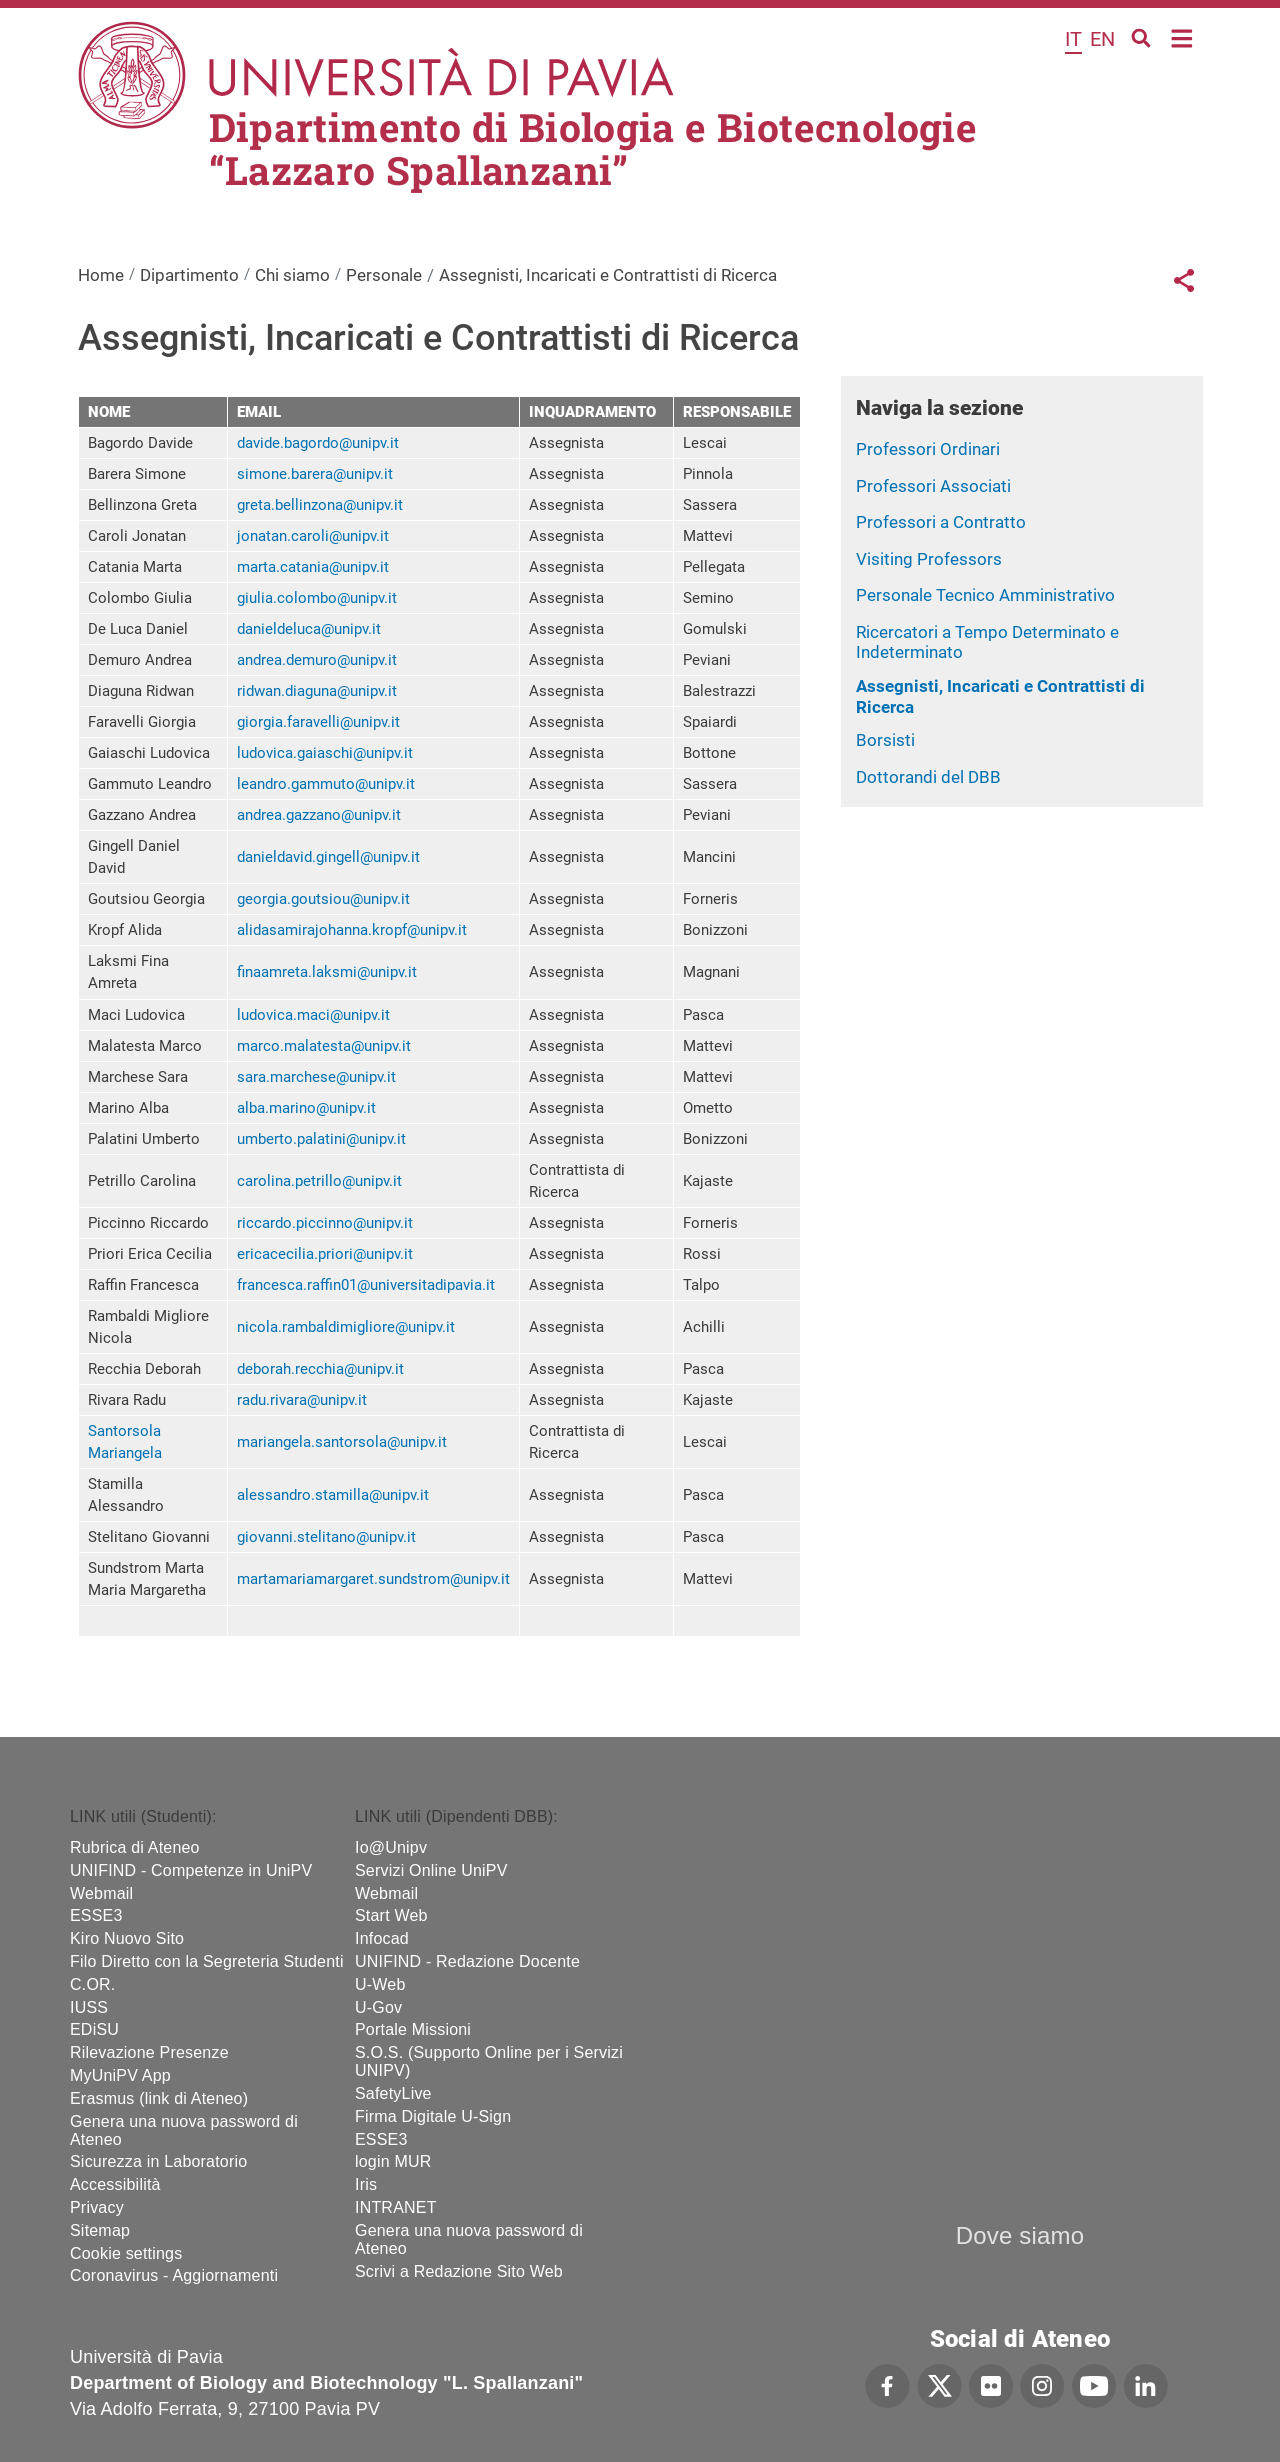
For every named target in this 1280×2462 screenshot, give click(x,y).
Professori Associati (933, 486)
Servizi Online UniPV (431, 1870)
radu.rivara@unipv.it (302, 1400)
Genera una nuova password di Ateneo (184, 2130)
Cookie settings (126, 2253)
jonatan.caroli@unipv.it (313, 536)
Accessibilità (115, 2184)
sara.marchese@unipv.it (316, 1077)
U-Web (380, 1984)
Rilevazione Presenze (149, 2052)
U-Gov (378, 2007)
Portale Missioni (413, 2029)
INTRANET (396, 2207)
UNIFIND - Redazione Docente (467, 1961)
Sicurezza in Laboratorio (158, 2161)
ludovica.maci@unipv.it (313, 1015)
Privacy (97, 2207)
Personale (384, 275)
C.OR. (92, 1984)
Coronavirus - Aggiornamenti (174, 2275)
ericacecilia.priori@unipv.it (325, 1254)
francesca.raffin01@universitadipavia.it (366, 1285)
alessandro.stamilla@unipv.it (333, 1495)
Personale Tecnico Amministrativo (985, 595)
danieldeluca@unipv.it (309, 629)
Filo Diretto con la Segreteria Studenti (207, 1961)
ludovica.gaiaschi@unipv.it (325, 753)
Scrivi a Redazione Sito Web (459, 2271)
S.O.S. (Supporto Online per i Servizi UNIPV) (489, 2061)
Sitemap (100, 2230)
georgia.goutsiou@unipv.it (323, 899)
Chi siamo (292, 275)
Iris (366, 2184)
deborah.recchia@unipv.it (320, 1369)
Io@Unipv (391, 1847)
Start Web (391, 1915)
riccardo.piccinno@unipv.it (325, 1223)
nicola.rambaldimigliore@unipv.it (346, 1327)
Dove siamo (1020, 2235)
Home (1182, 36)
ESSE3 (96, 1915)
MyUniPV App (120, 2075)
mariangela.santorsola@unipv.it (342, 1442)
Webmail (101, 1893)
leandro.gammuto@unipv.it (326, 784)
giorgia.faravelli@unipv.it (318, 722)
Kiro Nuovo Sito (127, 1938)
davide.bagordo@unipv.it (318, 443)
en (1102, 39)
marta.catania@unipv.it (313, 567)
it (1073, 39)
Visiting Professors (929, 559)
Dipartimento (189, 275)
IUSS (89, 2007)
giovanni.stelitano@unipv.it (326, 1537)
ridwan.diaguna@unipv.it (317, 691)
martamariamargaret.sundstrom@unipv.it (373, 1579)
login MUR (393, 2161)
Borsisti (885, 740)
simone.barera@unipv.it (315, 474)
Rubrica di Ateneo (135, 1847)
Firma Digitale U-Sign (433, 2116)
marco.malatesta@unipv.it (324, 1046)
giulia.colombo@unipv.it (317, 598)
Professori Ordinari (928, 449)
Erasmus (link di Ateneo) (159, 2098)
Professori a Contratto (941, 522)
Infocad (382, 1938)
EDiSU (94, 2029)
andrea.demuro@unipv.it (317, 660)
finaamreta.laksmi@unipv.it (327, 972)
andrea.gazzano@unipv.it (319, 815)
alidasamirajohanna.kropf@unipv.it (352, 930)
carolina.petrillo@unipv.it (319, 1181)
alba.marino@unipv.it (306, 1108)
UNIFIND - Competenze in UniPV (191, 1870)
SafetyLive (393, 2093)
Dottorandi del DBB (928, 777)
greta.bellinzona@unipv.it (320, 505)
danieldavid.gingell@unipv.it (328, 857)
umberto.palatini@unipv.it (321, 1139)
